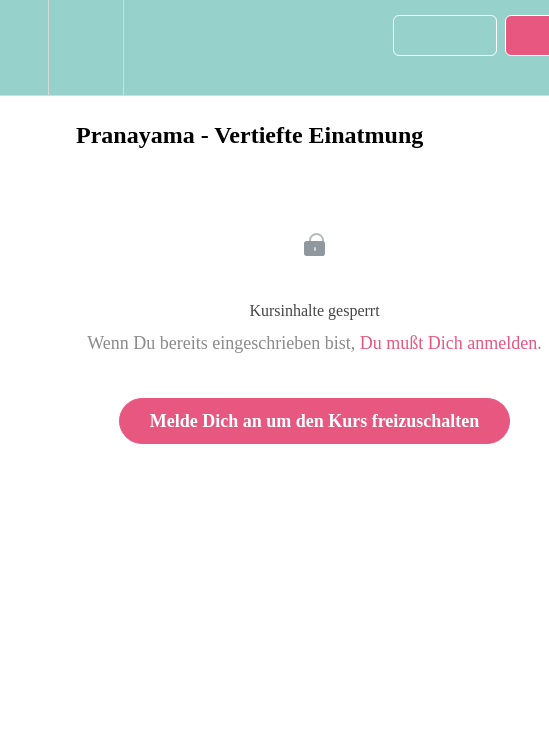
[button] (24, 47)
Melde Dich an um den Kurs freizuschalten (315, 421)
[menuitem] (85, 47)
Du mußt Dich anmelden (448, 343)
